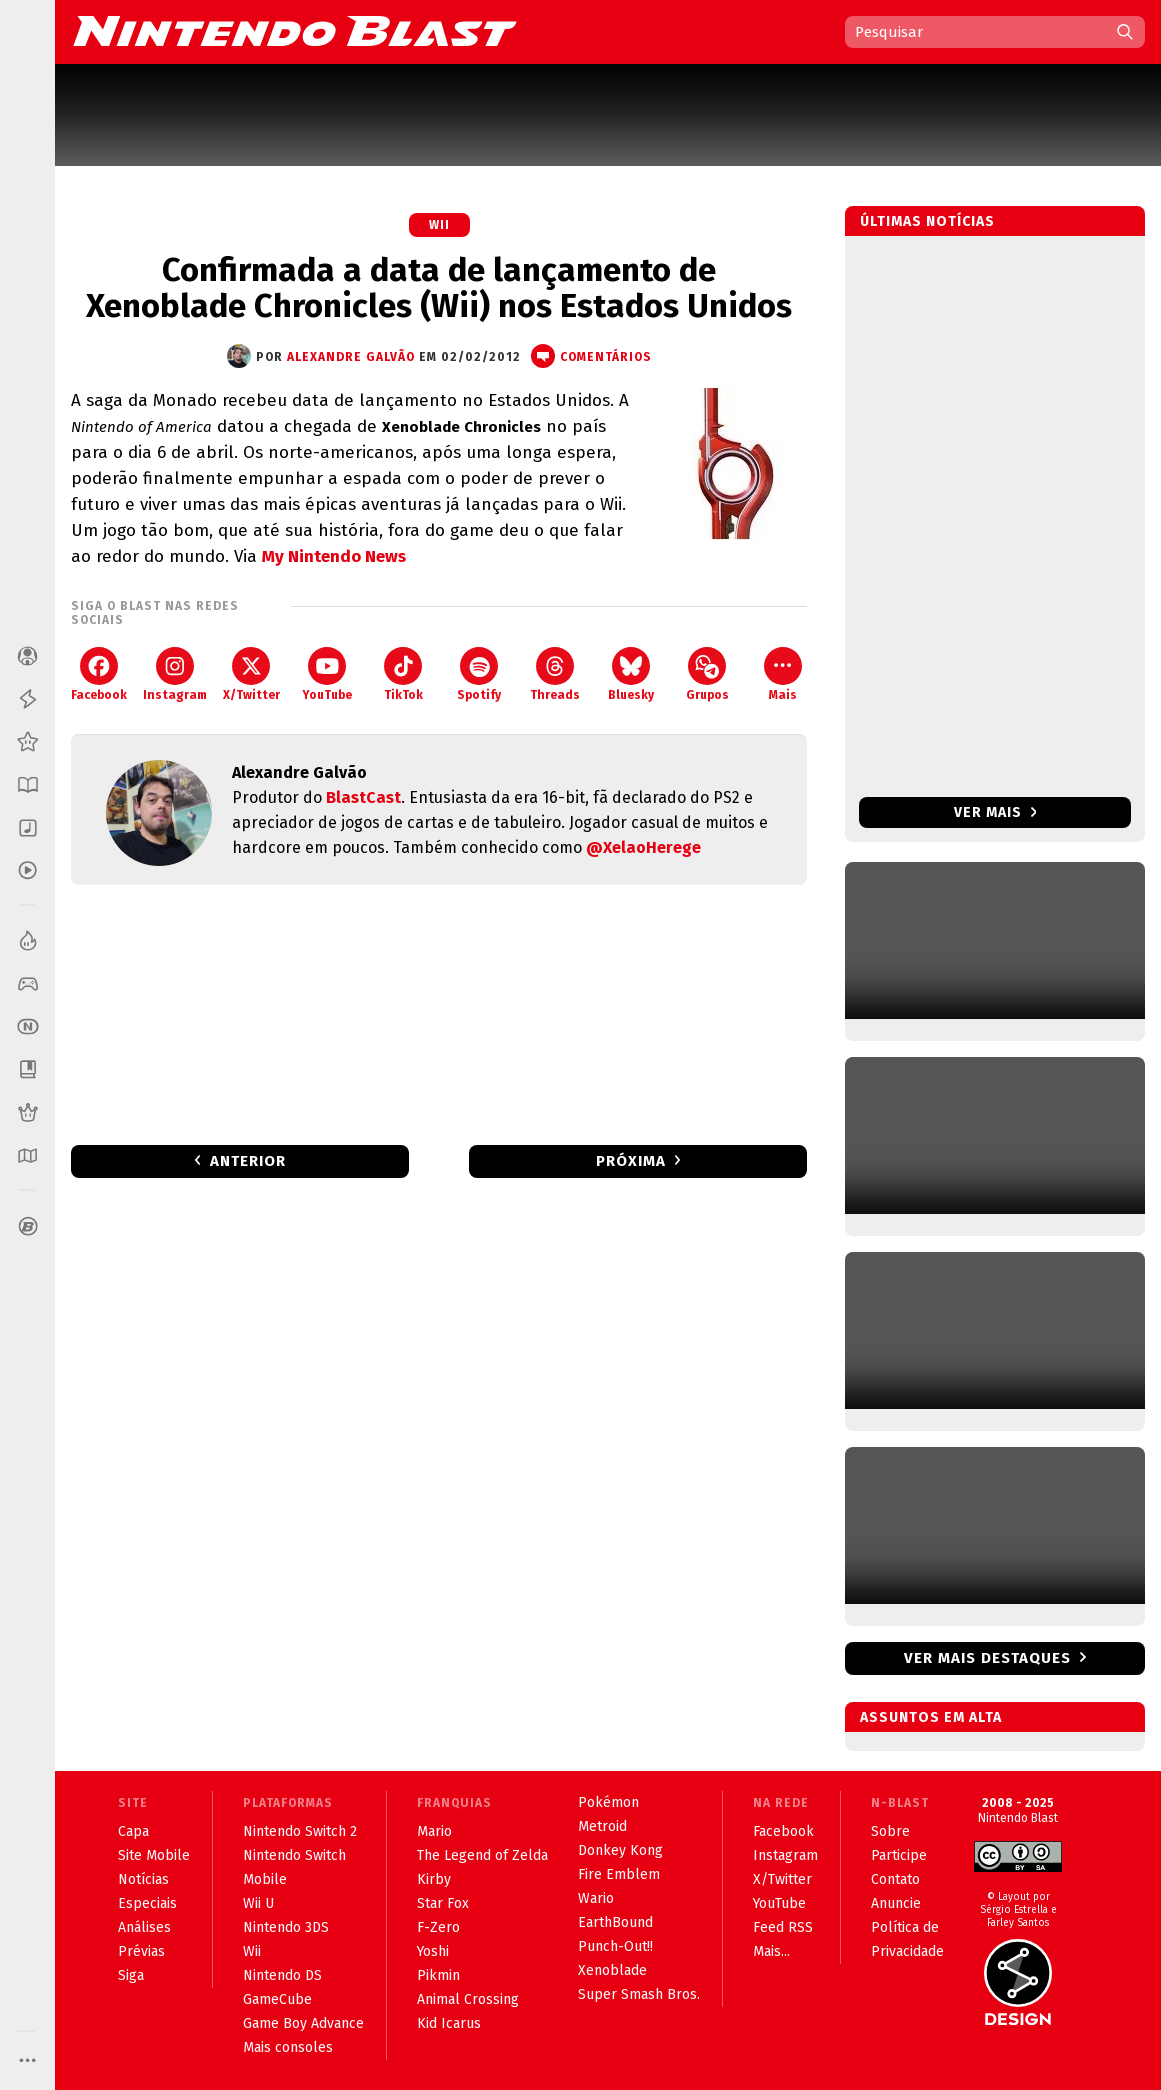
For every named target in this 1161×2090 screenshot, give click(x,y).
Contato (895, 1879)
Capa (133, 1831)
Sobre (890, 1831)
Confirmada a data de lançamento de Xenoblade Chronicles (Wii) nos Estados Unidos (439, 288)
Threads (555, 674)
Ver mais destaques (987, 1658)
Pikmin (438, 1975)
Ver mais (995, 812)
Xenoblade (612, 1970)
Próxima (631, 1161)
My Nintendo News (334, 556)
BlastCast (363, 797)
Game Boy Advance (303, 2023)
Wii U (258, 1903)
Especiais (147, 1903)
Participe (899, 1855)
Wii (439, 225)
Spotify (479, 674)
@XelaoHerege (643, 847)
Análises (144, 1927)
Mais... (771, 1951)
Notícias (143, 1879)
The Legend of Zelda (482, 1855)
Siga (131, 1975)
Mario (434, 1831)
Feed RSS (783, 1927)
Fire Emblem (619, 1874)
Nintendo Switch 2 (300, 1831)
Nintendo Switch (294, 1855)
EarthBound (615, 1922)
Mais (783, 674)
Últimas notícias (927, 221)
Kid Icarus (449, 2023)
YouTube (327, 674)
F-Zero (438, 1927)
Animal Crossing (468, 1999)
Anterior (248, 1161)
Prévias (141, 1951)
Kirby (434, 1879)
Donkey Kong (620, 1850)
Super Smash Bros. (639, 1994)
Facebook (99, 674)
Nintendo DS (282, 1975)
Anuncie (896, 1903)
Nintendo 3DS (286, 1927)
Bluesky (631, 674)
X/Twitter (251, 674)
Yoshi (433, 1951)
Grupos (707, 674)
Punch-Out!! (615, 1946)
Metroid (602, 1826)
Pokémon (608, 1802)
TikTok (403, 674)
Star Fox (443, 1903)
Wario (596, 1898)
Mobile (265, 1879)
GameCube (277, 1999)
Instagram (175, 674)
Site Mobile (154, 1855)
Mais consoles (288, 2047)
